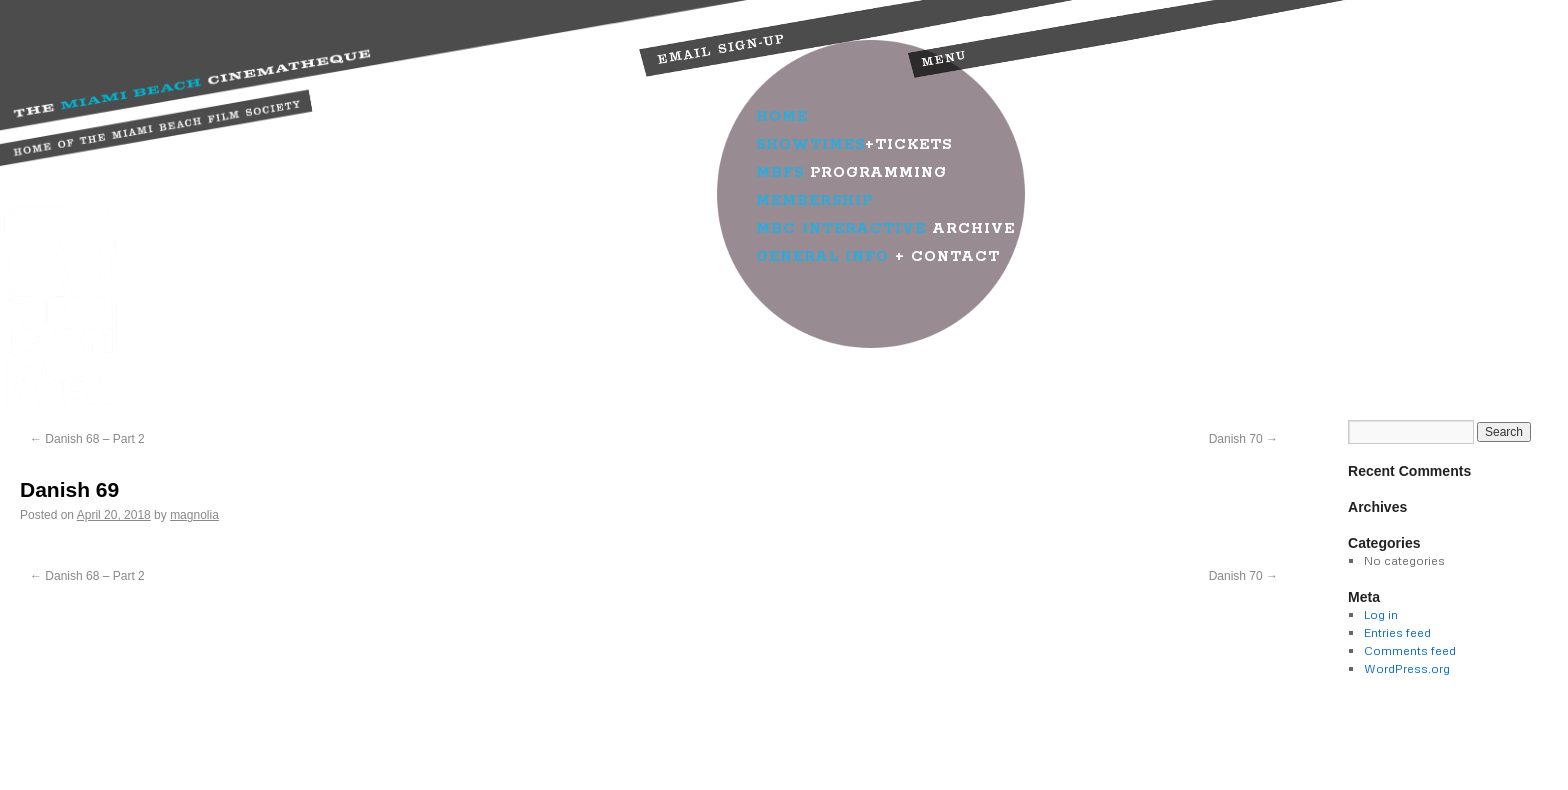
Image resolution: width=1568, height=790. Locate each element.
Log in (1381, 614)
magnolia (194, 515)
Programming (851, 173)
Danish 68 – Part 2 (87, 439)
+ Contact (878, 257)
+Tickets (854, 145)
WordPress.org (1407, 668)
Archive (885, 229)
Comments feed (1410, 650)
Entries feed (1397, 632)
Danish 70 (1243, 439)
